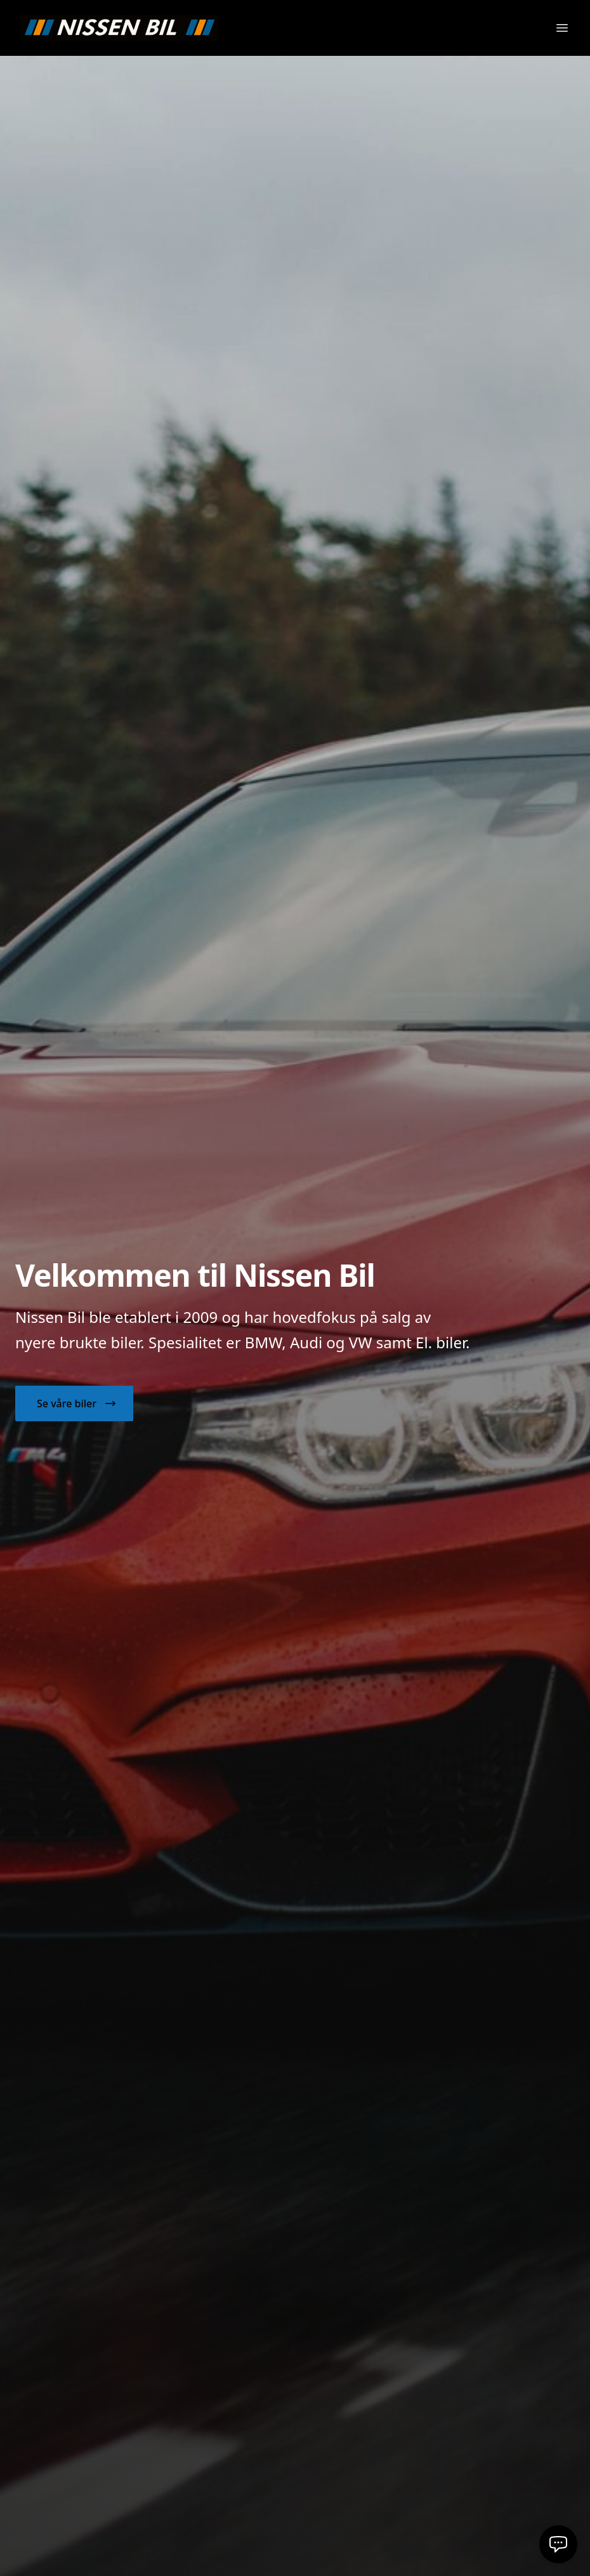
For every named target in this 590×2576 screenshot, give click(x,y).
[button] (74, 1403)
